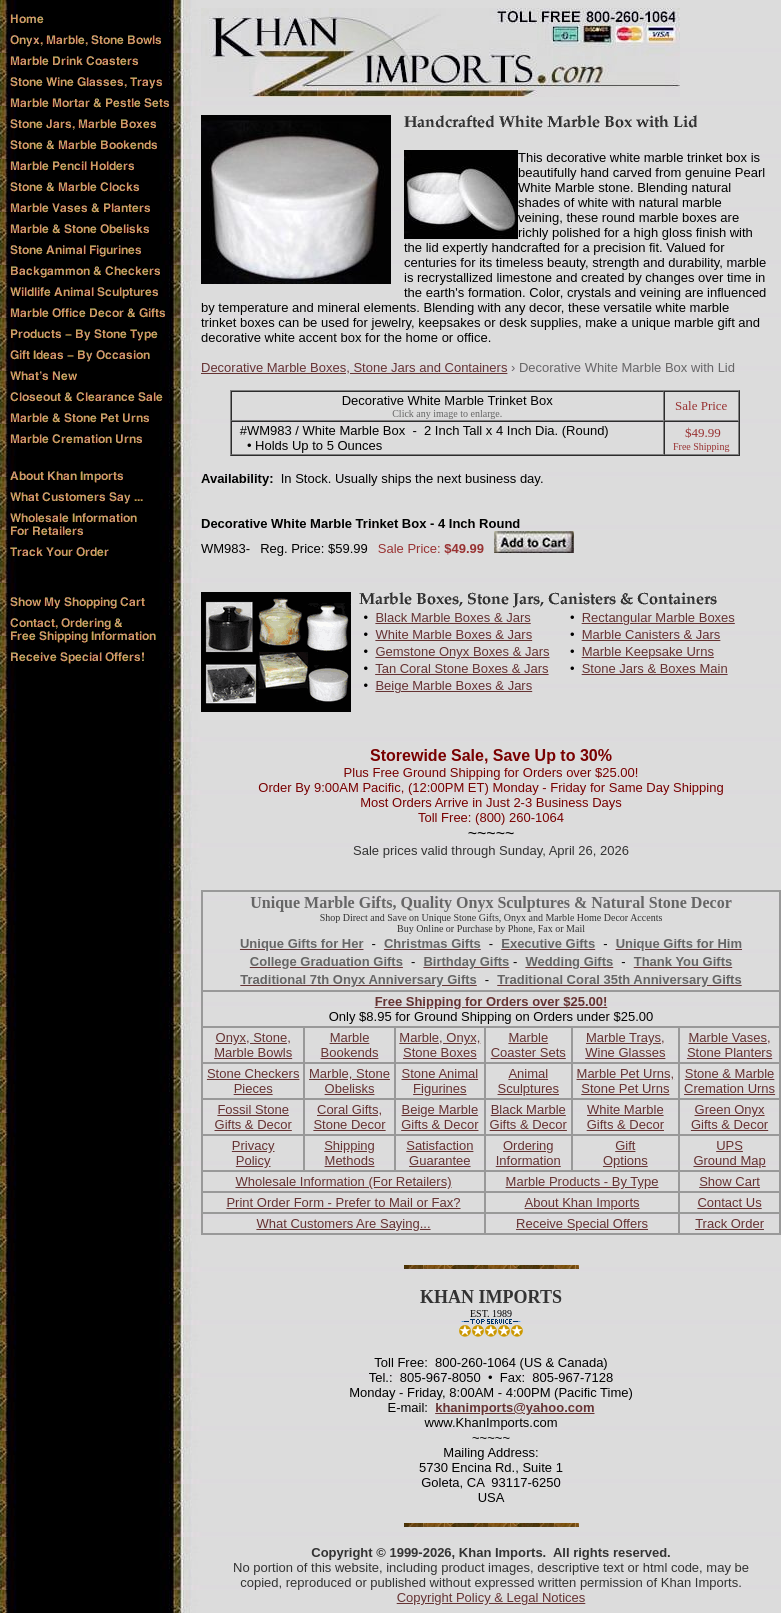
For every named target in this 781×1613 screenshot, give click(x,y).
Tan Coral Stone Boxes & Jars (461, 668)
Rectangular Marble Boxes (658, 617)
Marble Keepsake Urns (648, 651)
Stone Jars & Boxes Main (655, 668)
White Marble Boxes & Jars (453, 634)
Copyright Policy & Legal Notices (491, 1597)
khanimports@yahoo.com (514, 1407)
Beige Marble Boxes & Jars (453, 685)
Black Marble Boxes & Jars (452, 617)
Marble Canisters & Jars (651, 634)
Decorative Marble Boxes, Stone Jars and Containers (354, 367)
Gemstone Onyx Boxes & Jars (462, 651)
